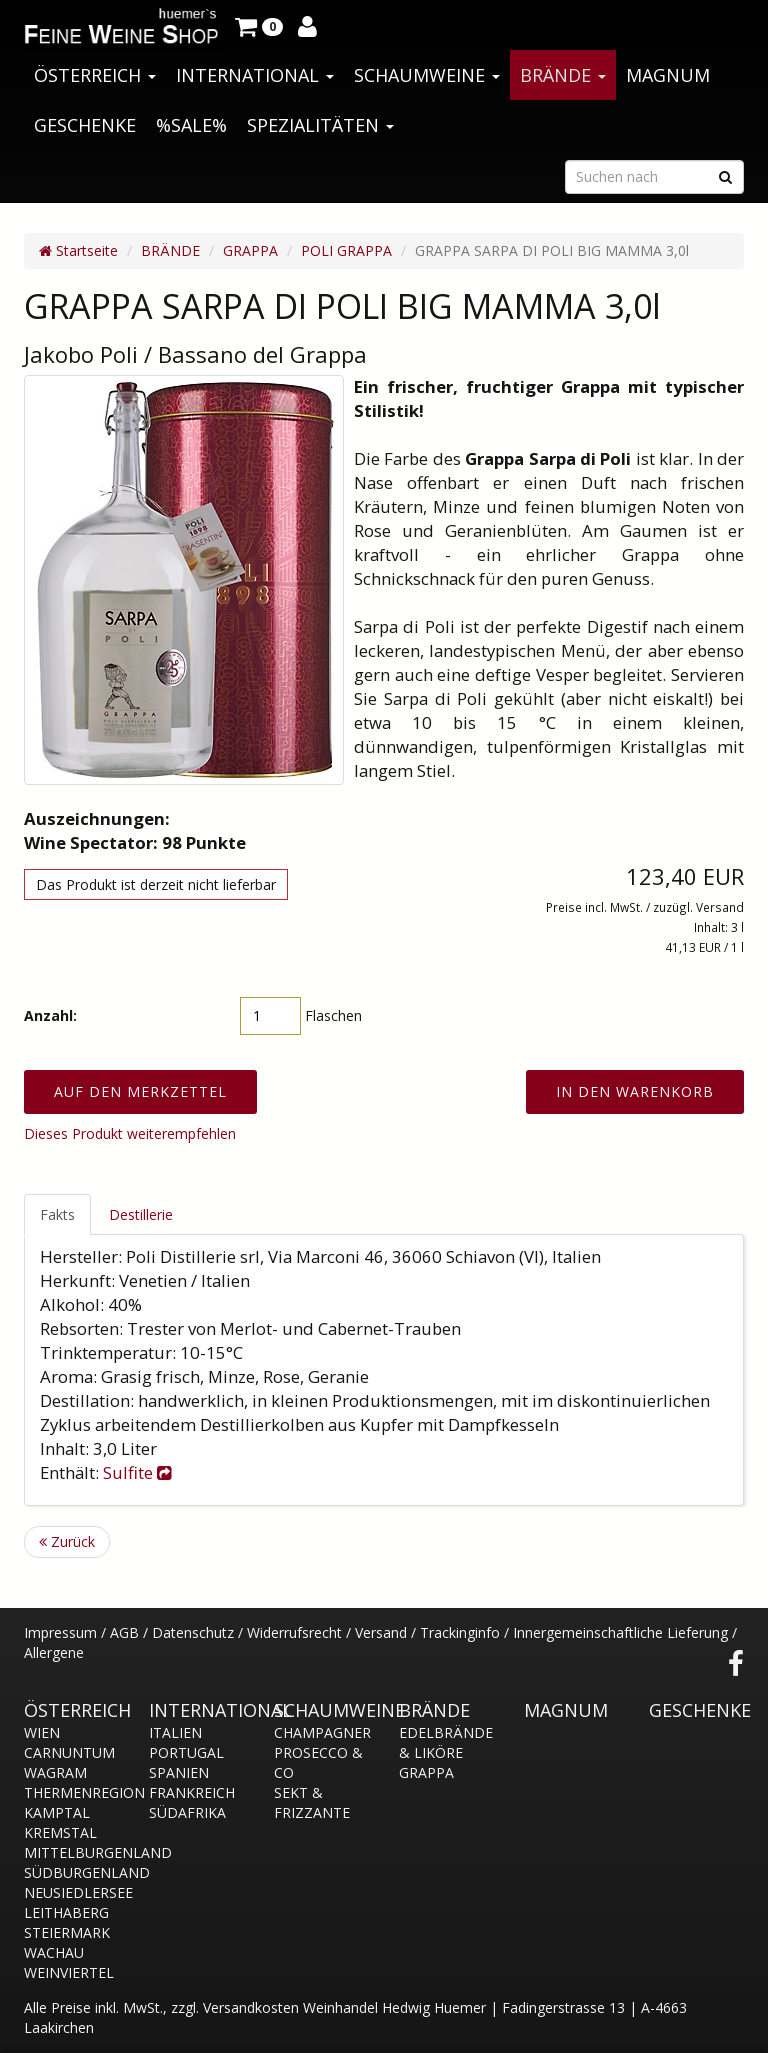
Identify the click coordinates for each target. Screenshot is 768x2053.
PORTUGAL (186, 1752)
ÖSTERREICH (95, 75)
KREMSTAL (60, 1832)
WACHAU (54, 1952)
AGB (124, 1632)
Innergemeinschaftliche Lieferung (620, 1632)
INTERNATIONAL (255, 75)
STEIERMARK (67, 1932)
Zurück (67, 1541)
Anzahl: (50, 1015)
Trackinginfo (460, 1632)
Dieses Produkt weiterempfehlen (130, 1133)
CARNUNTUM (69, 1752)
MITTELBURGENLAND (71, 1852)
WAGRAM (55, 1772)
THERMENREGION (71, 1792)
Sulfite (137, 1472)
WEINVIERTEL (69, 1972)
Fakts (57, 1214)
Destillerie (141, 1214)
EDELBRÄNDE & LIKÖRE (446, 1742)
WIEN (42, 1732)
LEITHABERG (66, 1912)
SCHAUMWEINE (427, 75)
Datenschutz (193, 1632)
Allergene (54, 1652)
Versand (381, 1632)
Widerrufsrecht (294, 1632)
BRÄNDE (563, 75)
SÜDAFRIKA (187, 1812)
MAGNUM (668, 75)
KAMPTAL (57, 1812)
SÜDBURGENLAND (71, 1872)
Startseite (78, 250)
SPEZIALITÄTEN (320, 125)
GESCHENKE (85, 125)
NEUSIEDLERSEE (71, 1892)
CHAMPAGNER (321, 1732)
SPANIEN (179, 1772)
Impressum (60, 1632)
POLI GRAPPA (346, 250)
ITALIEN (175, 1732)
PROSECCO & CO (318, 1762)
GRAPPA (250, 250)
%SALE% (191, 125)
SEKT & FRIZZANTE (312, 1802)
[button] (259, 25)
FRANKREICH (192, 1792)
